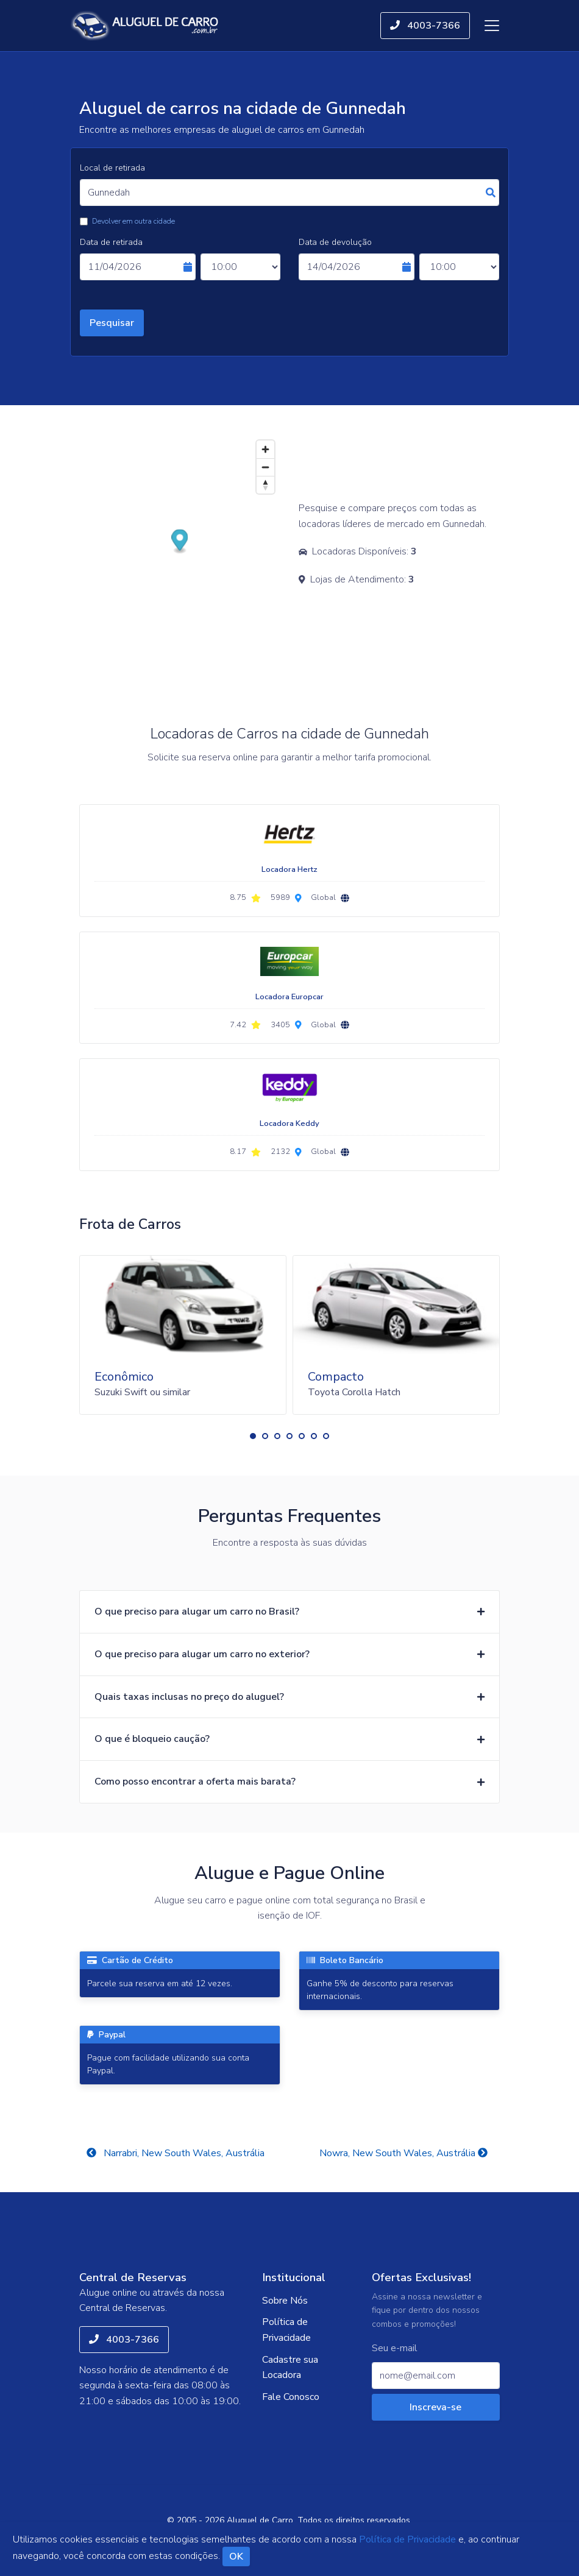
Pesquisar (112, 323)
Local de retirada (112, 168)
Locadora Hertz (289, 869)
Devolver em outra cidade (133, 221)
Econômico (124, 1376)
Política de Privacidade (286, 2329)
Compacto (336, 1376)
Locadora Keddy (289, 1123)
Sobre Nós (285, 2300)
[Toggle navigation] (492, 25)
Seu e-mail (394, 2348)
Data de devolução (335, 242)
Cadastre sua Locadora (290, 2367)
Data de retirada (111, 242)
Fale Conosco (290, 2397)
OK (236, 2556)
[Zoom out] (265, 467)
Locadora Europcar (289, 996)
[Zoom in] (265, 449)
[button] (253, 1436)
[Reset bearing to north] (265, 485)
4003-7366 (425, 25)
